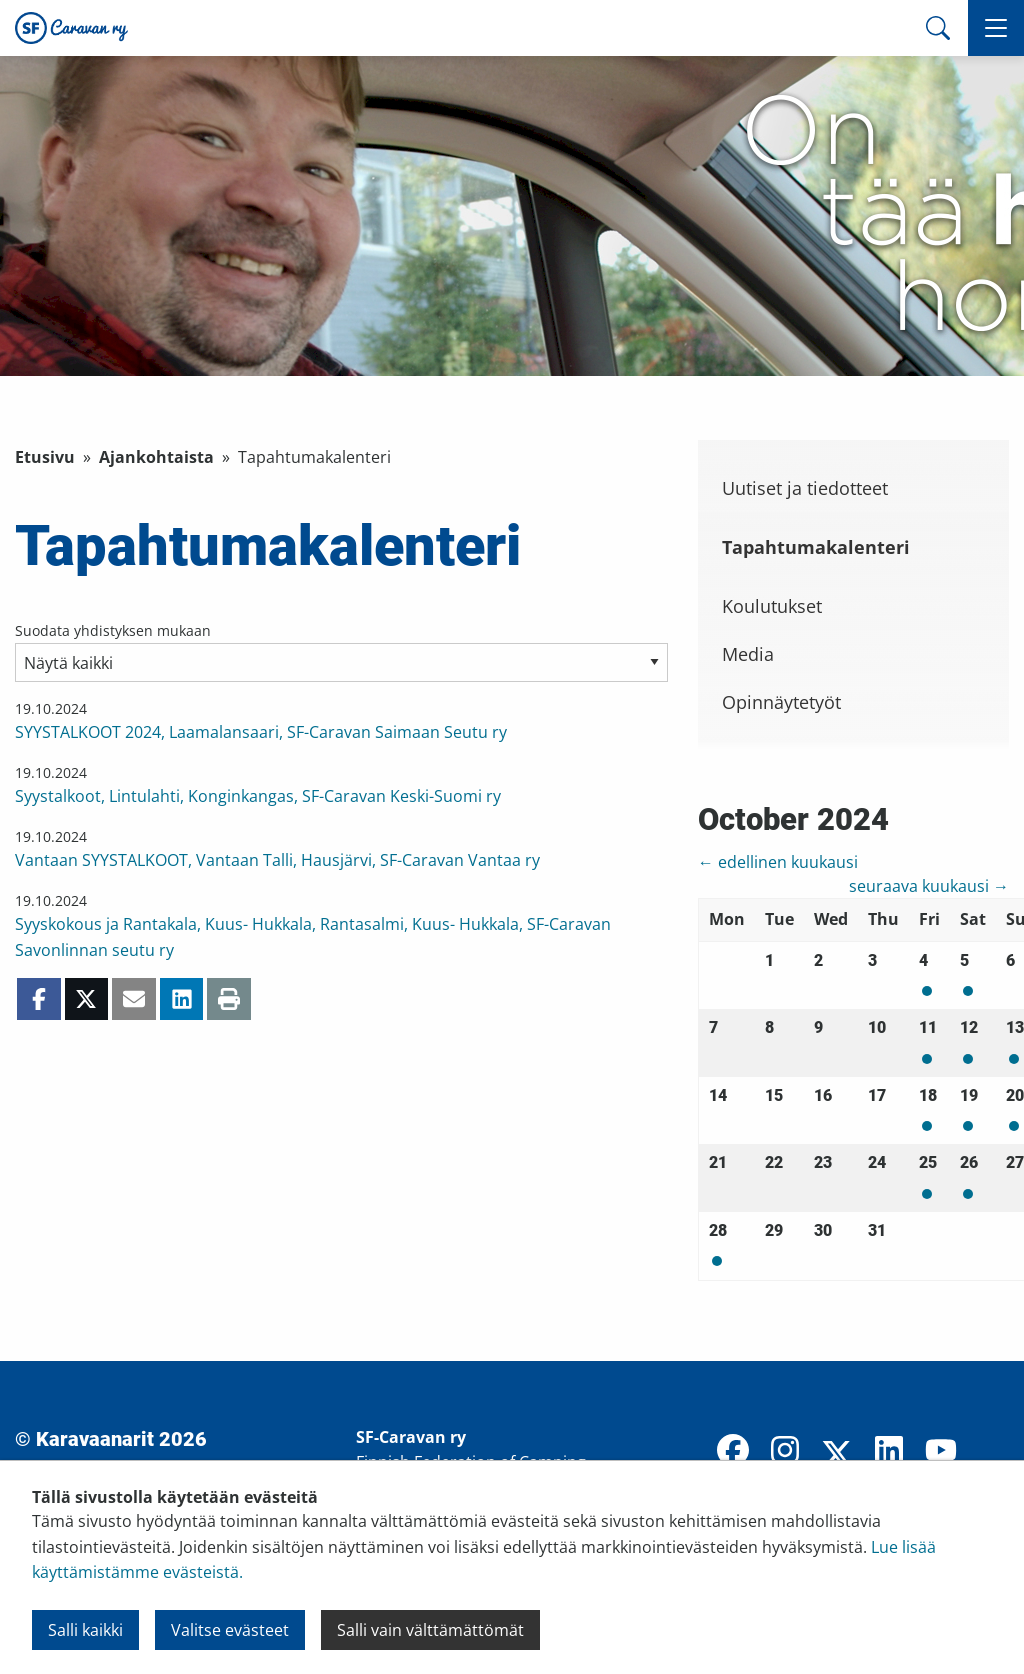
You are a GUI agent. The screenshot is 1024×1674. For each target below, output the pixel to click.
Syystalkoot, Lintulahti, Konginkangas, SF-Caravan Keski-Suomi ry (258, 796)
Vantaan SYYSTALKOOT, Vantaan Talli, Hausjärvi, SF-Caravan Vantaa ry (277, 860)
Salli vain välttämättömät (430, 1630)
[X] (837, 1456)
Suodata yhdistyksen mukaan (113, 630)
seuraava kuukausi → (929, 886)
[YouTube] (941, 1452)
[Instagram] (785, 1452)
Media (748, 654)
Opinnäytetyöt (781, 702)
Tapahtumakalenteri (816, 547)
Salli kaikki (85, 1630)
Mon (927, 991)
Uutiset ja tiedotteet (805, 488)
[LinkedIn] (889, 1452)
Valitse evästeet (230, 1630)
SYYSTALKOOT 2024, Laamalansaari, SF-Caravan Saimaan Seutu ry (261, 732)
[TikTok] (993, 1452)
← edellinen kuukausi (778, 862)
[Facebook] (733, 1452)
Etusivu (45, 457)
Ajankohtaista (156, 457)
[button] (996, 28)
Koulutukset (772, 606)
